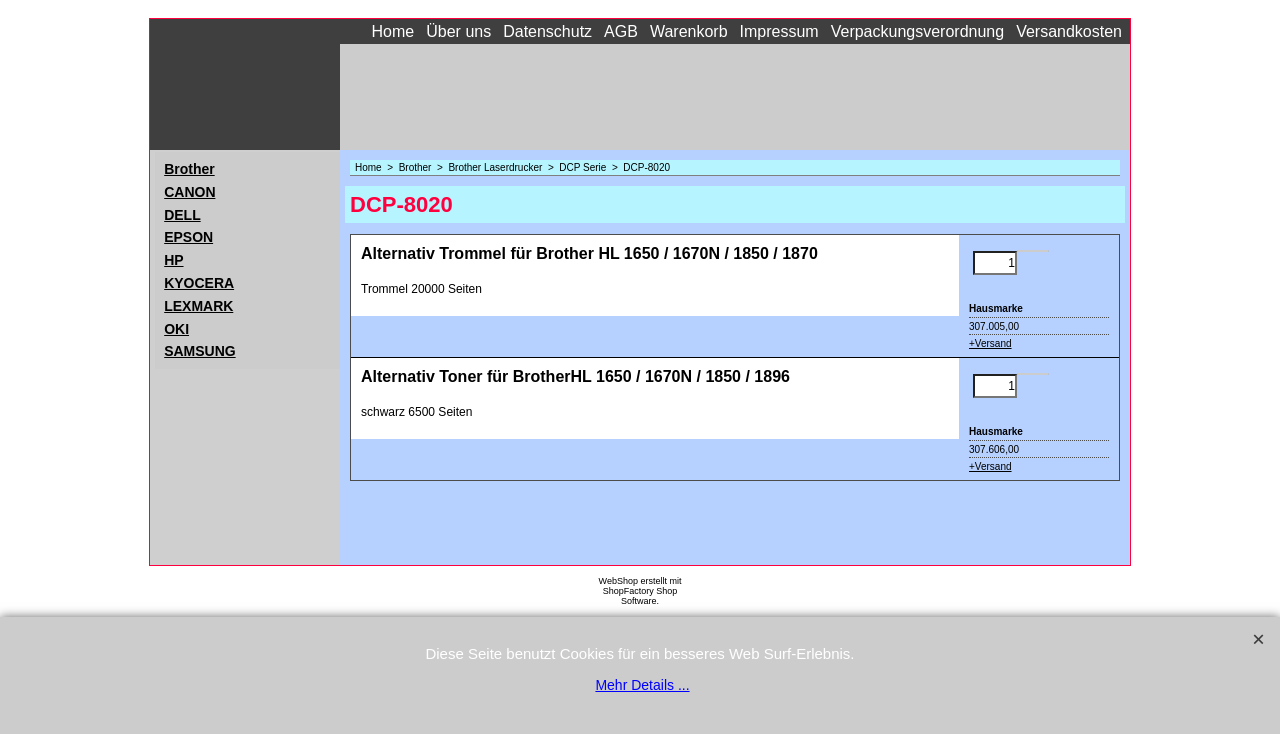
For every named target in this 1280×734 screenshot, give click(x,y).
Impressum (779, 31)
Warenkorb (689, 31)
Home (393, 31)
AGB (621, 31)
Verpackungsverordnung (917, 31)
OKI (176, 329)
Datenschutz (547, 31)
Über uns (458, 31)
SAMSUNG (200, 351)
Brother (189, 169)
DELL (182, 215)
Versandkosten (1069, 31)
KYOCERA (199, 283)
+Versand (990, 343)
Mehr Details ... (642, 685)
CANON (189, 192)
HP (173, 260)
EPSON (188, 237)
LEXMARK (198, 306)
